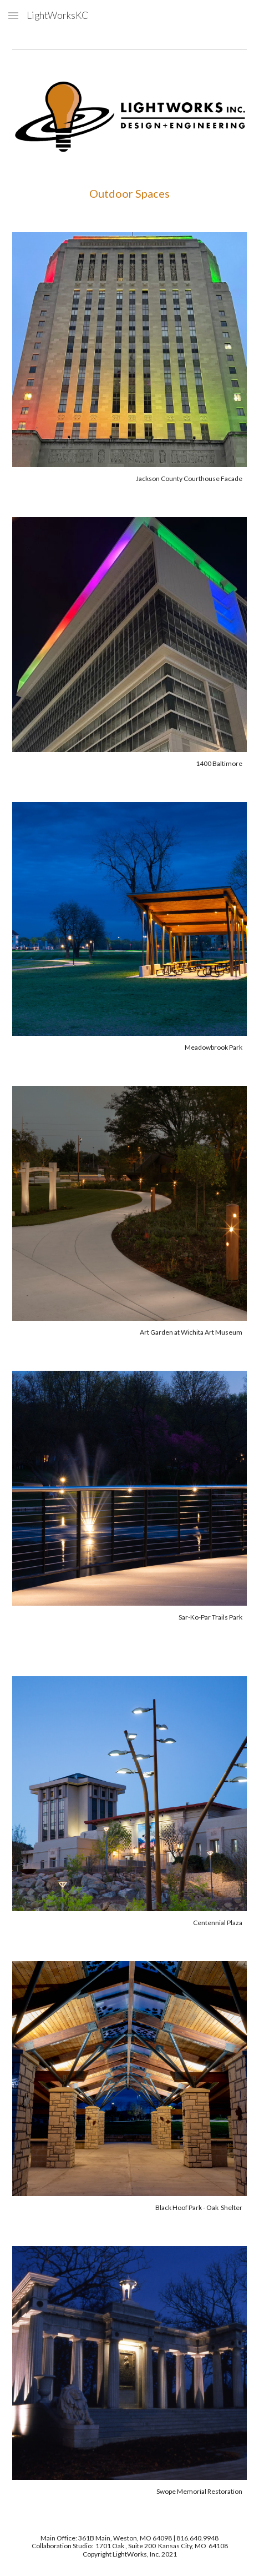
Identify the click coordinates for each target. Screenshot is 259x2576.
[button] (13, 15)
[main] (129, 193)
